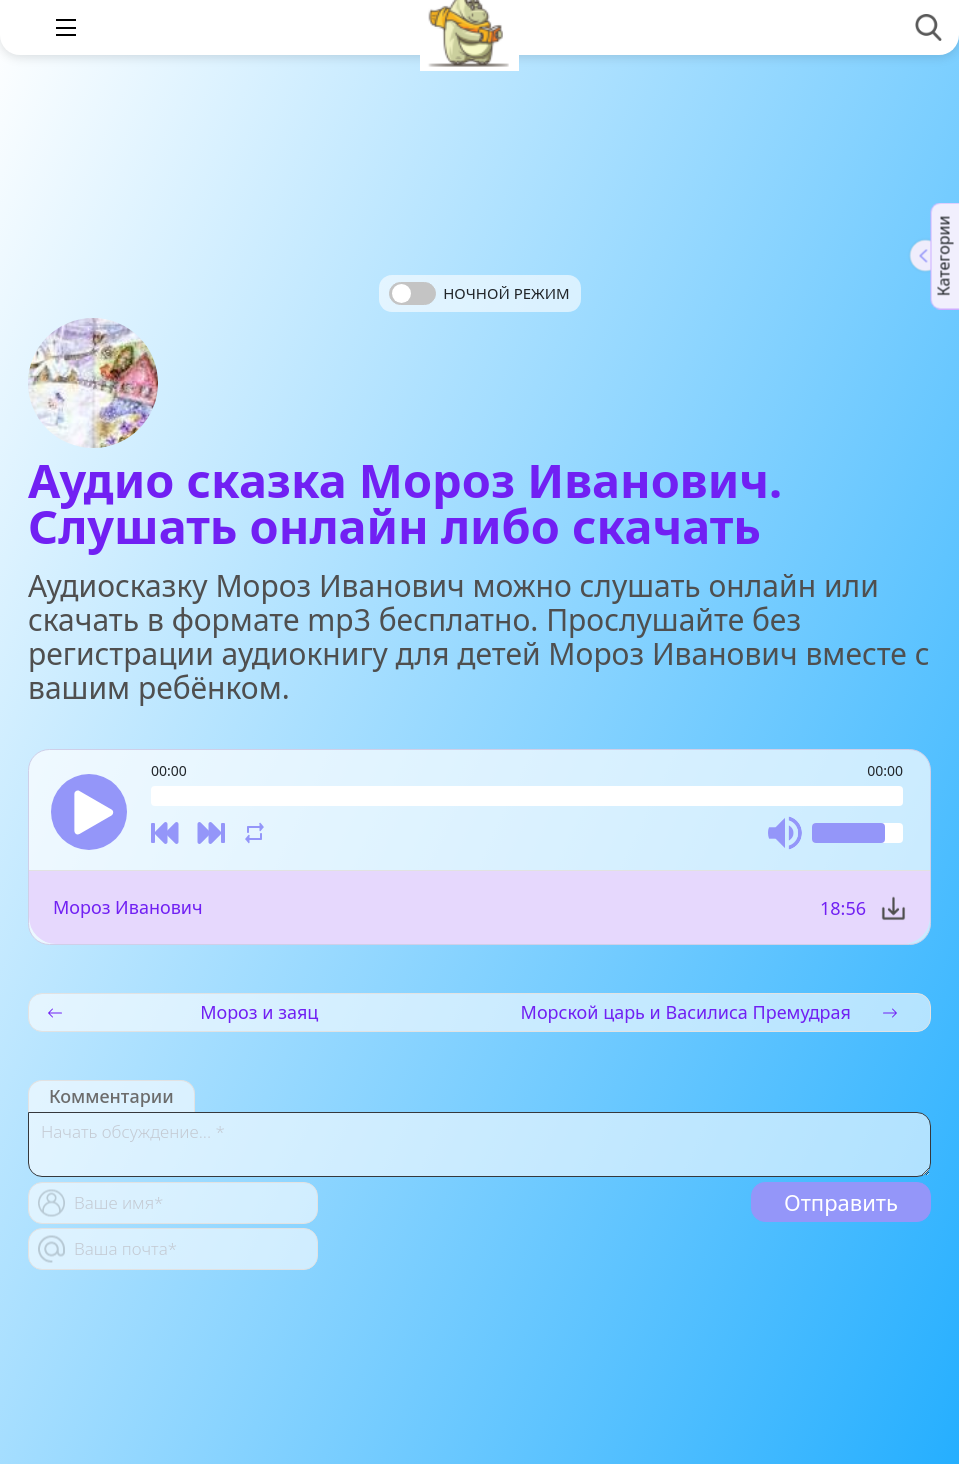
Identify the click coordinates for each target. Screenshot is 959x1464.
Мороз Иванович (128, 907)
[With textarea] (479, 1144)
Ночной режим (506, 293)
